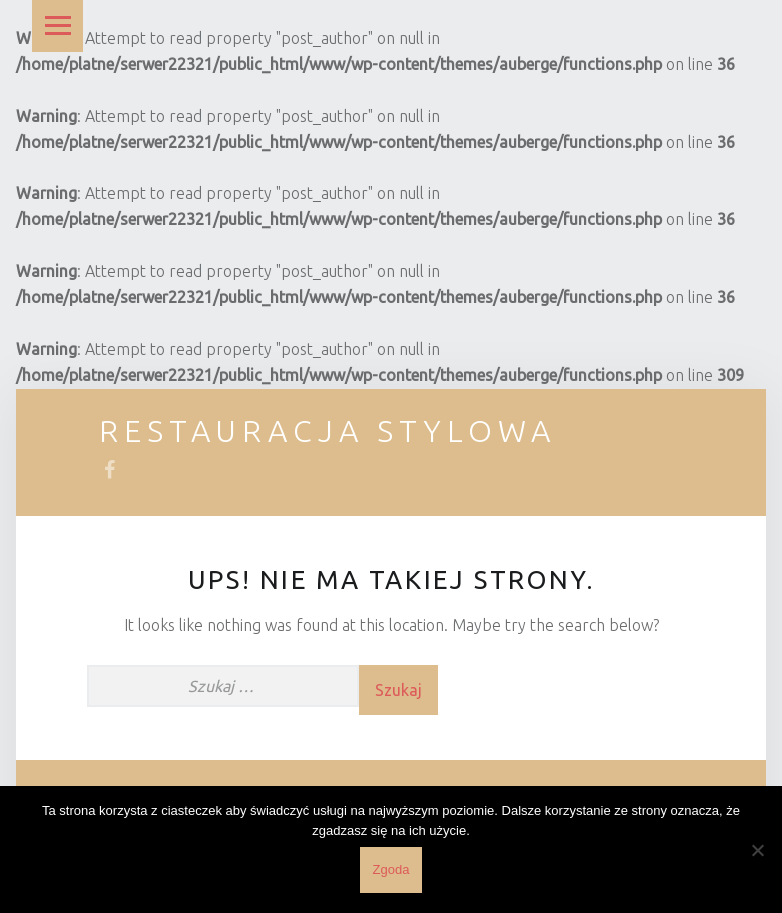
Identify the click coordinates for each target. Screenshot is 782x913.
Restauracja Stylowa (327, 431)
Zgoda (391, 869)
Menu (58, 26)
